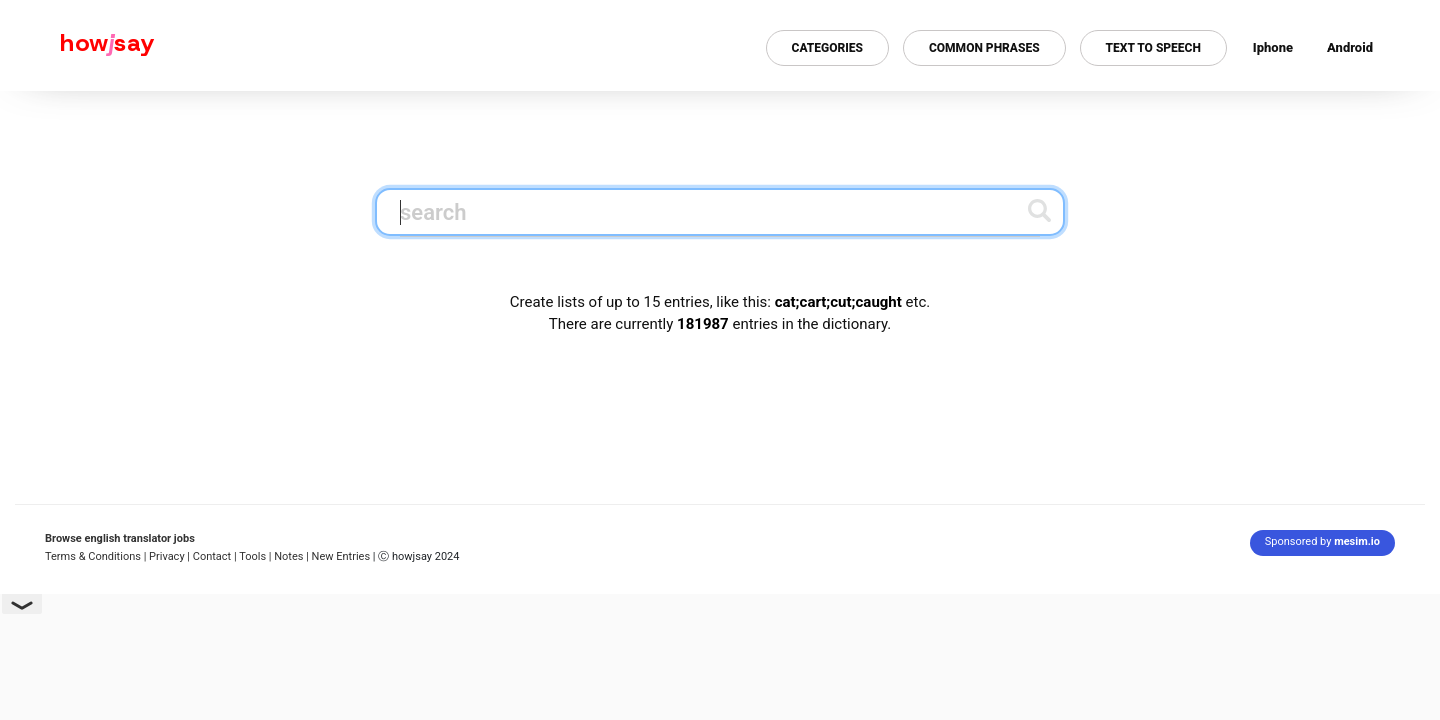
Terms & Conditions (93, 556)
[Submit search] (1039, 210)
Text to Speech (1153, 48)
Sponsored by (1322, 541)
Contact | (215, 556)
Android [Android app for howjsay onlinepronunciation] (1350, 47)
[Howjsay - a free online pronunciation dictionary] (77, 45)
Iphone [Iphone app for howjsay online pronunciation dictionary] (1273, 47)
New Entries (341, 556)
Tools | (255, 556)
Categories (827, 48)
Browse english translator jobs (120, 538)
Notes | (292, 556)
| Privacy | (167, 556)
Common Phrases (984, 48)
